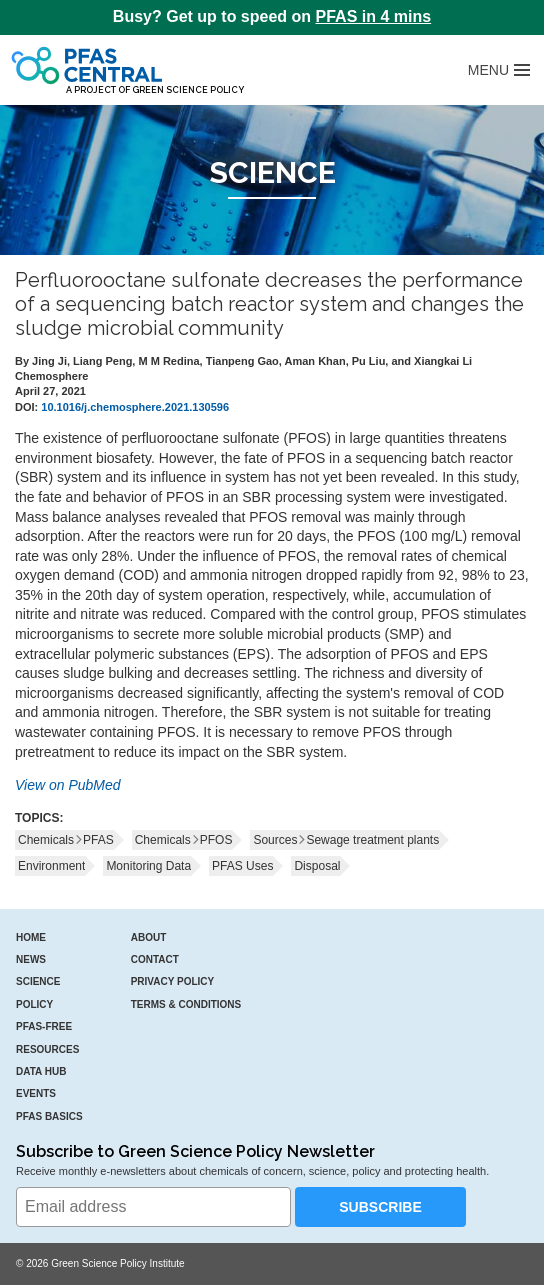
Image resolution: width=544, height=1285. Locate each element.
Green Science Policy (188, 90)
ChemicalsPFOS (184, 840)
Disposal (317, 866)
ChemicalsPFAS (66, 840)
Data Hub (41, 1071)
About (149, 937)
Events (36, 1093)
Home (31, 937)
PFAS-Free (44, 1026)
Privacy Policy (173, 981)
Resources (47, 1049)
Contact (155, 959)
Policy (34, 1004)
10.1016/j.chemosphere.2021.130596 (135, 407)
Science (38, 981)
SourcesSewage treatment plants (346, 840)
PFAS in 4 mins (374, 16)
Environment (51, 866)
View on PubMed (68, 785)
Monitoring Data (148, 866)
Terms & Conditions (186, 1004)
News (31, 959)
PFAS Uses (242, 866)
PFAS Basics (49, 1116)
